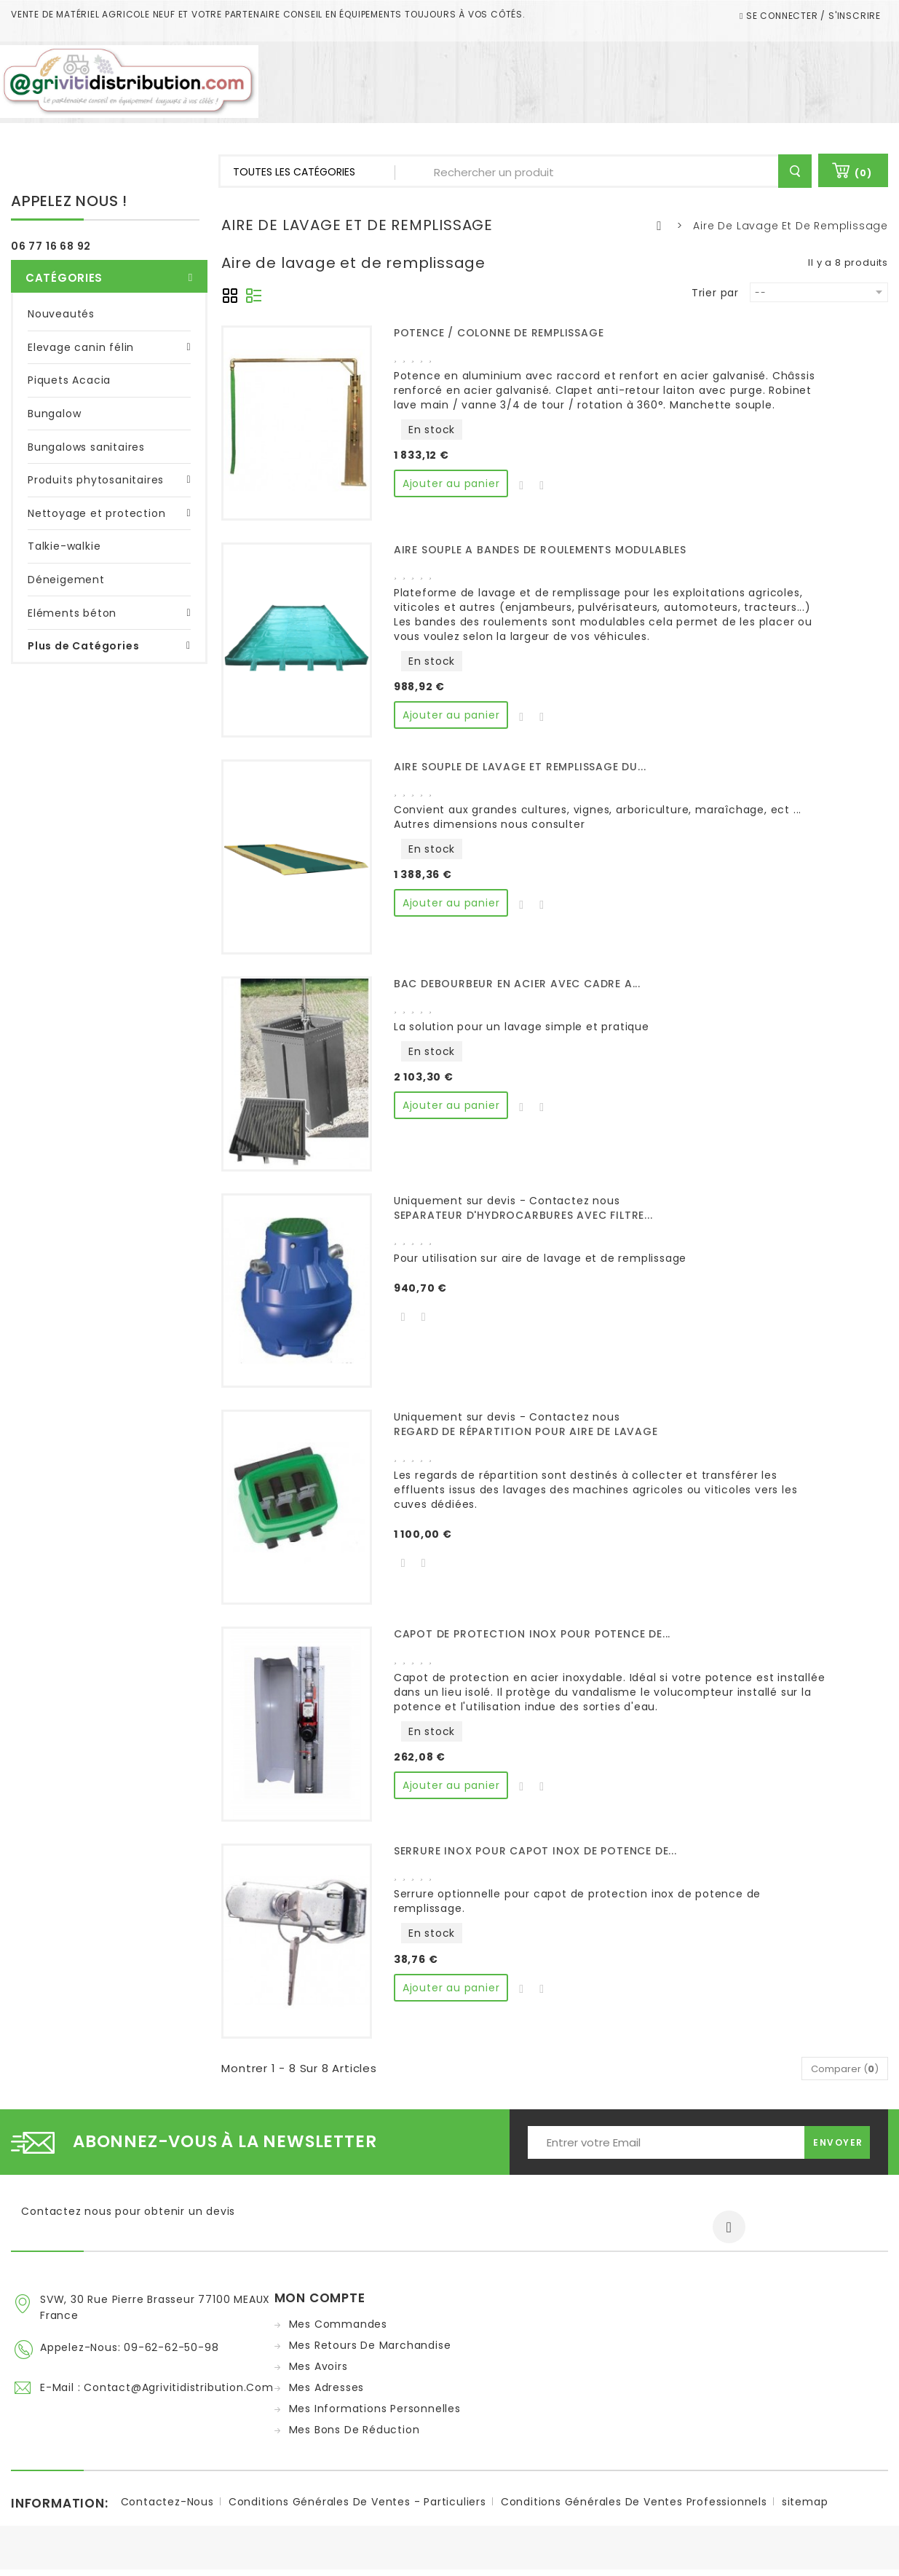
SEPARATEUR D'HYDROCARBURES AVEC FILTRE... (523, 1215)
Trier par (715, 292)
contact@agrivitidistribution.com (179, 2384)
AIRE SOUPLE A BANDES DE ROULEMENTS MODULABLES (540, 549)
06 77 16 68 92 (51, 246)
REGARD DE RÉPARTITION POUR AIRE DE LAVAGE (526, 1431)
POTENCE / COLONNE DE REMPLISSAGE (499, 332)
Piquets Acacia (69, 374)
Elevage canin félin (81, 340)
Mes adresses (327, 2387)
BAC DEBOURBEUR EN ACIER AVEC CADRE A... (517, 983)
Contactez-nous (167, 2508)
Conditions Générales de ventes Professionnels (634, 2508)
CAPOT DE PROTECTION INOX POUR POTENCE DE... (532, 1634)
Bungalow (54, 407)
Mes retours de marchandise (370, 2345)
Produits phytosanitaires (96, 473)
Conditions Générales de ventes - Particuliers (357, 2508)
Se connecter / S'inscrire (812, 15)
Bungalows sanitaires (86, 440)
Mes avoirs (318, 2366)
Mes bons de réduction (354, 2429)
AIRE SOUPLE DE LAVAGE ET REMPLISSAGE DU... (520, 766)
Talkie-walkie (64, 539)
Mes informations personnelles (375, 2408)
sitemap (805, 2508)
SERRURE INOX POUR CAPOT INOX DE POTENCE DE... (535, 1851)
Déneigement (66, 573)
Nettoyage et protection (96, 506)
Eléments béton (72, 606)
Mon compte (319, 2298)
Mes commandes (338, 2324)
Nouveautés (61, 307)
